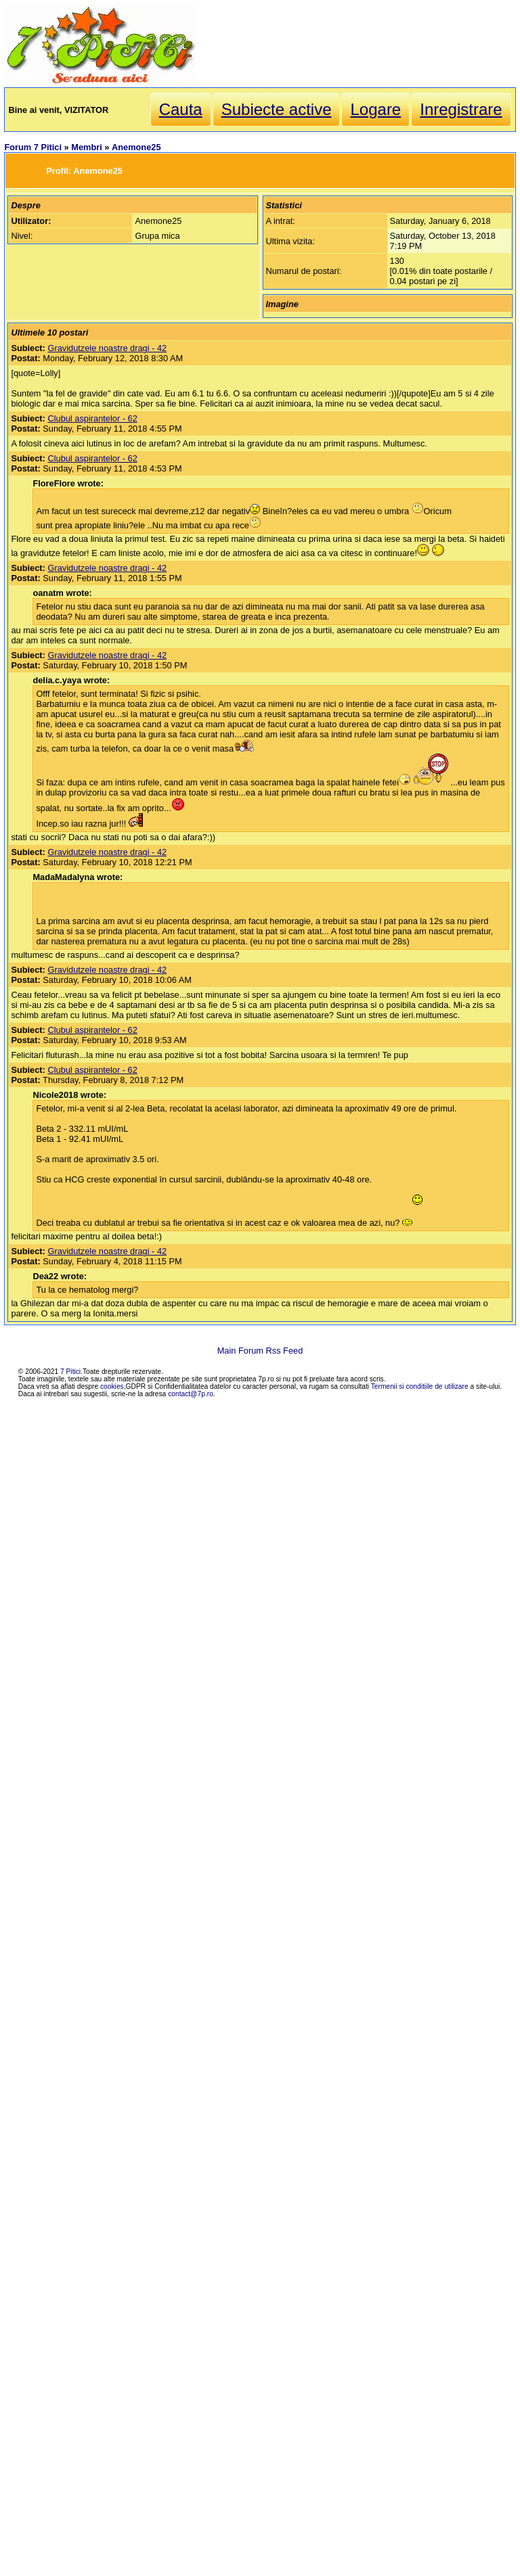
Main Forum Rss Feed (260, 1351)
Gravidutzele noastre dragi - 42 (107, 348)
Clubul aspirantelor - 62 (92, 418)
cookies (112, 1386)
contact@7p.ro (190, 1394)
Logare (375, 109)
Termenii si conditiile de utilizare (420, 1386)
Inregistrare (461, 109)
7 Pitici (70, 1371)
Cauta (180, 109)
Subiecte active (276, 109)
